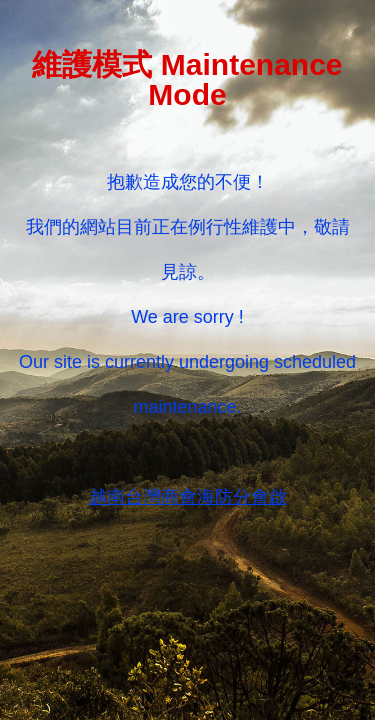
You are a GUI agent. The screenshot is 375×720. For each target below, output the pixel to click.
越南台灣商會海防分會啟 (188, 497)
